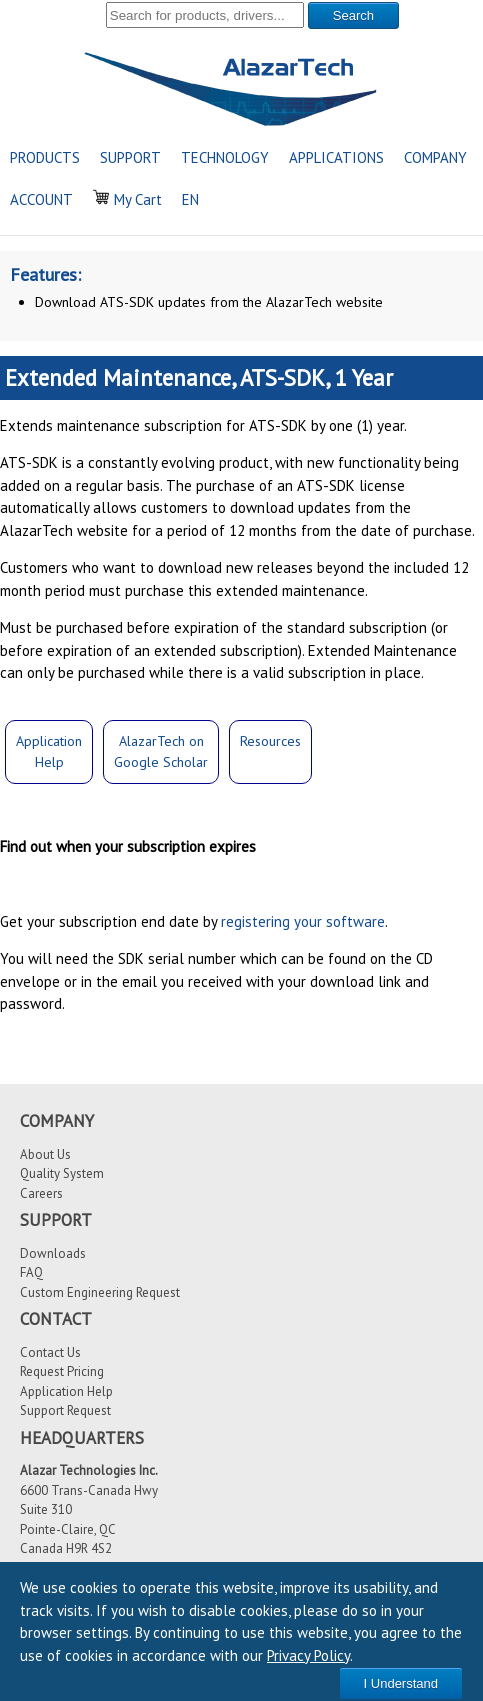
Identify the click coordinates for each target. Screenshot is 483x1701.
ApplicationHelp (49, 751)
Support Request (65, 1410)
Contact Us (50, 1352)
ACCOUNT (41, 199)
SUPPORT (130, 157)
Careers (41, 1193)
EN (190, 199)
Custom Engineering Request (100, 1292)
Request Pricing (62, 1371)
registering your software (303, 921)
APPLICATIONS (336, 157)
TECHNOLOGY (225, 157)
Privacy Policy (308, 1655)
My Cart (127, 199)
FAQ (31, 1272)
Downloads (53, 1253)
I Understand (401, 1683)
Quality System (62, 1173)
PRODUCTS (45, 157)
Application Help (66, 1391)
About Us (45, 1154)
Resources (270, 741)
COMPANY (435, 157)
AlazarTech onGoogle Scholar (161, 751)
